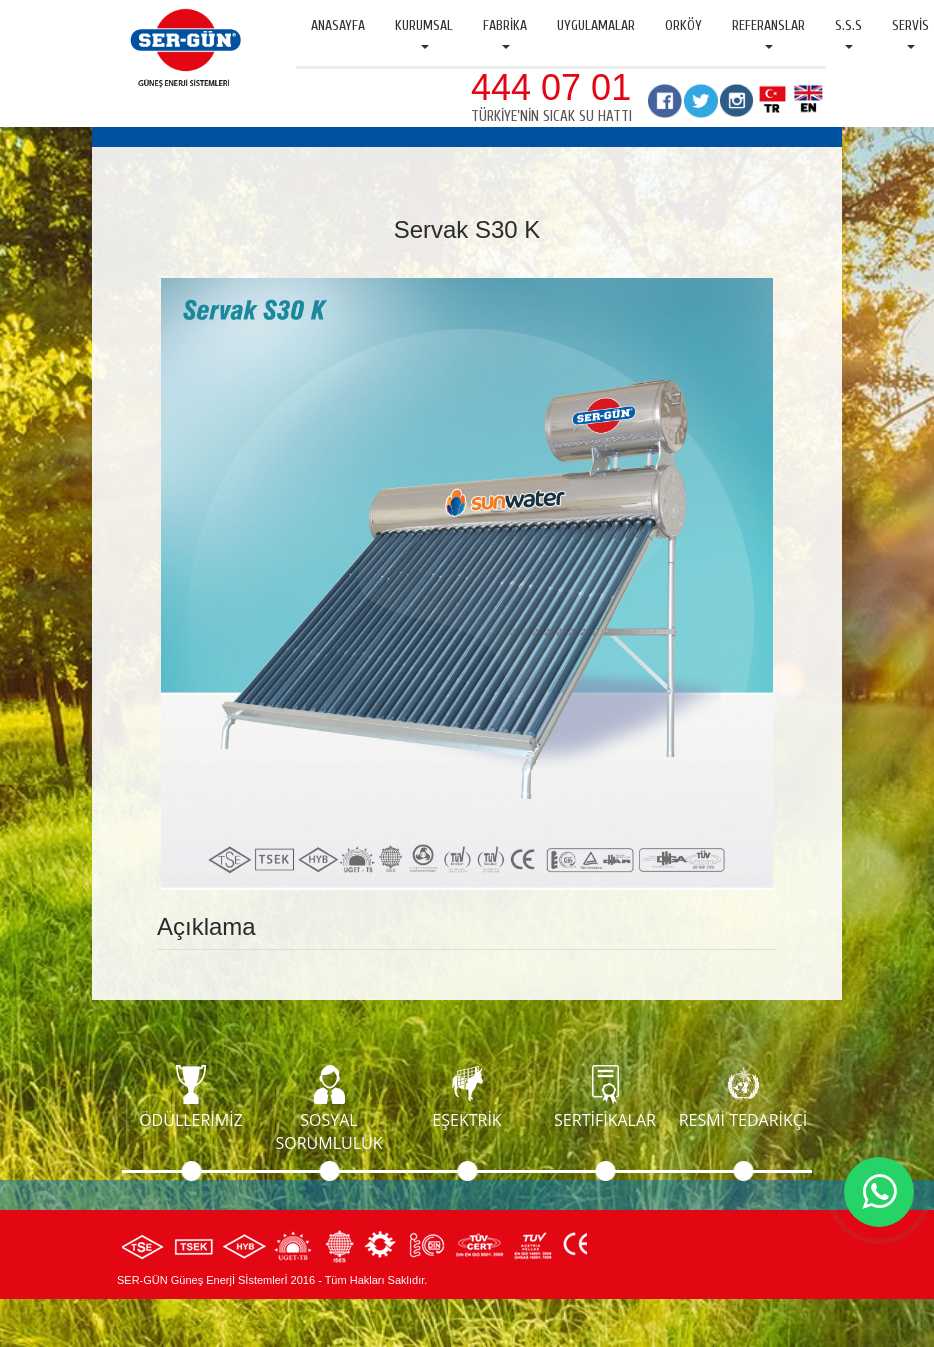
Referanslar (768, 33)
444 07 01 (551, 87)
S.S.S (848, 33)
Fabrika (505, 33)
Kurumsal (424, 33)
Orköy (683, 25)
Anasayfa (338, 25)
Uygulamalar (596, 25)
